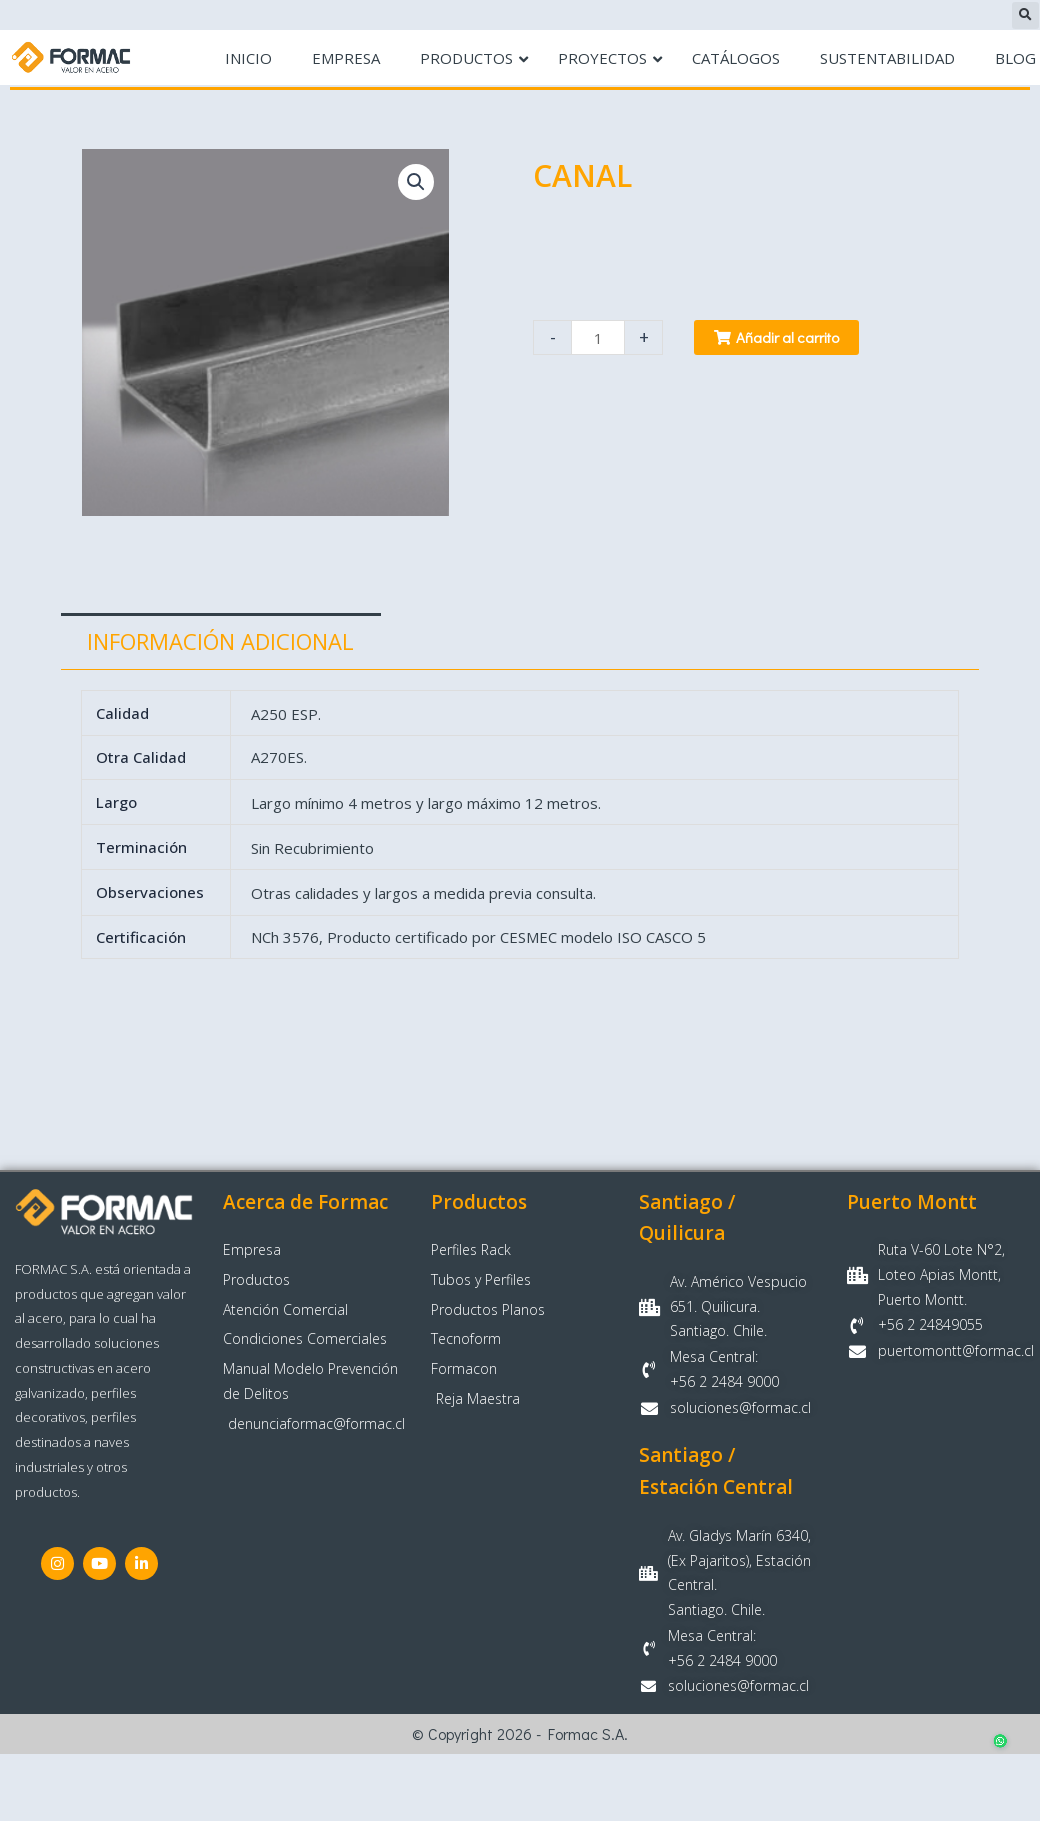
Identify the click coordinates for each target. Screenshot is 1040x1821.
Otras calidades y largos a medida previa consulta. (423, 893)
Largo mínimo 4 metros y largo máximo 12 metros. (426, 802)
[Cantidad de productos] (598, 337)
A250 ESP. (286, 714)
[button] (1025, 15)
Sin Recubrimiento (312, 848)
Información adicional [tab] (220, 641)
